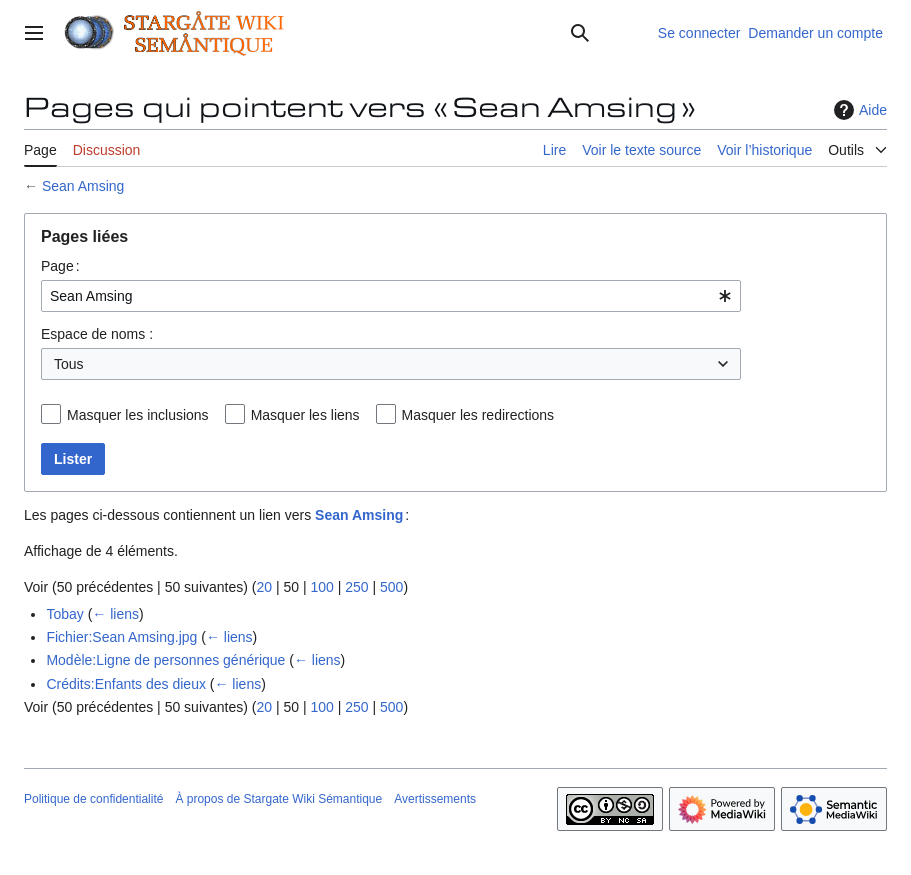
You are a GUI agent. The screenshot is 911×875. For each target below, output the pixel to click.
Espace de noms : (97, 334)
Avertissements (435, 799)
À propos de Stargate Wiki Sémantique (278, 799)
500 (391, 587)
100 (321, 587)
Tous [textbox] (69, 364)
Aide (858, 110)
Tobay (64, 614)
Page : (60, 266)
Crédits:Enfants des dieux (126, 684)
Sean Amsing (83, 186)
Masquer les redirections (478, 415)
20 (264, 587)
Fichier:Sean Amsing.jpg (121, 637)
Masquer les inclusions (138, 415)
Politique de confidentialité (93, 799)
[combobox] (391, 296)
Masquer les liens (305, 415)
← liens (115, 614)
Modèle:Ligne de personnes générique (165, 660)
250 (356, 587)
